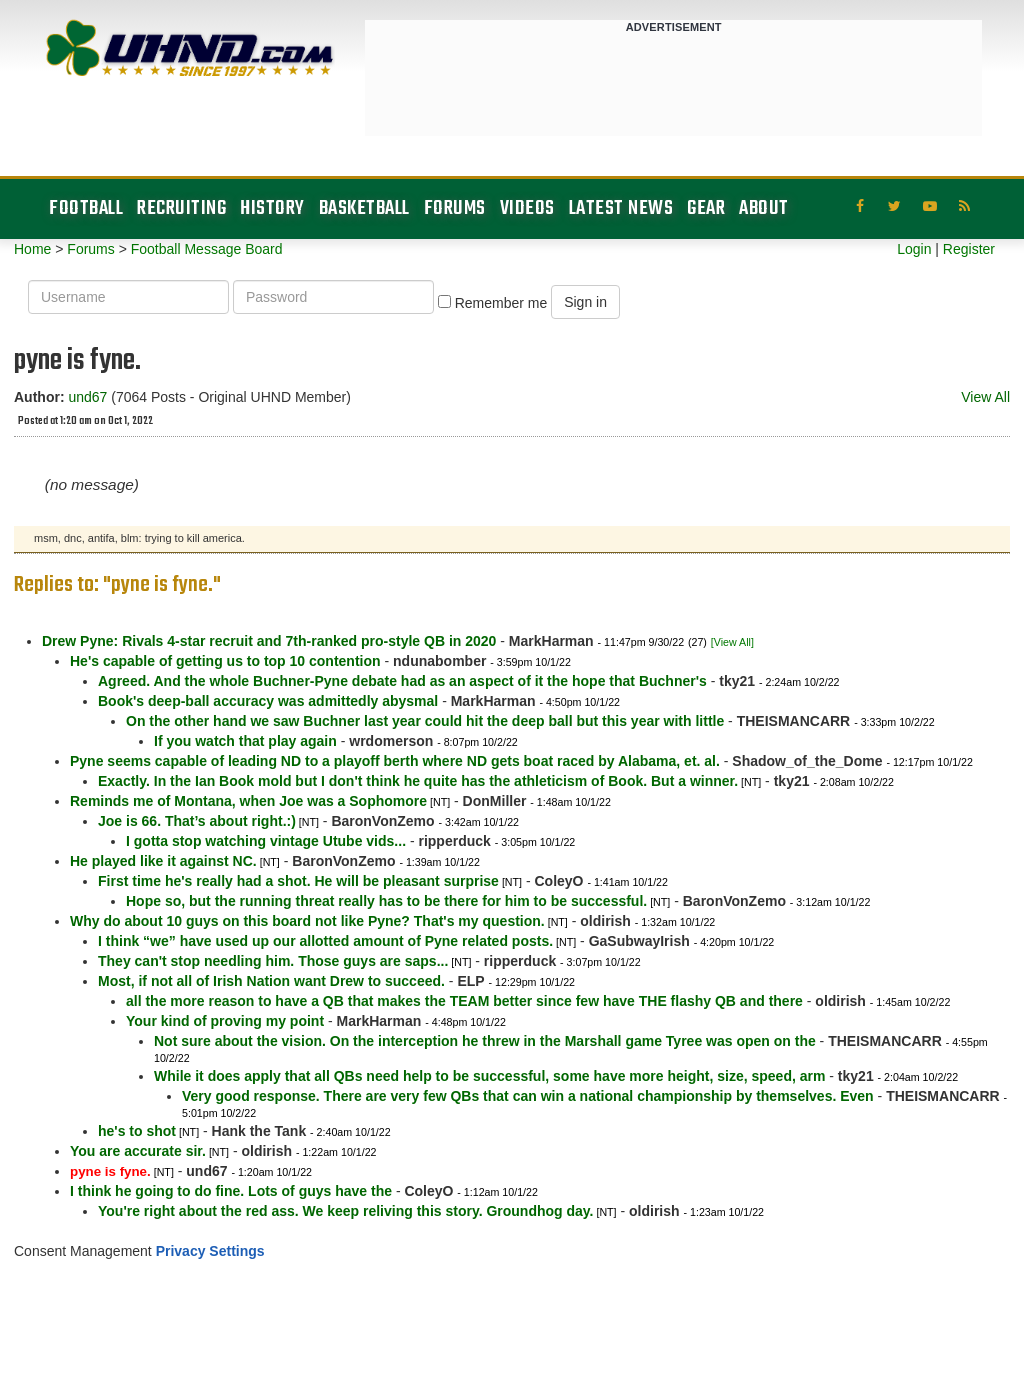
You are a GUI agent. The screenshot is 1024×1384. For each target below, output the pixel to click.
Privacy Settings (210, 1251)
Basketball (364, 208)
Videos (527, 208)
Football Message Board (207, 249)
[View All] (732, 642)
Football (86, 208)
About (764, 208)
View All (985, 397)
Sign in (585, 302)
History (272, 208)
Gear (706, 208)
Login (914, 249)
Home (32, 249)
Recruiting (181, 208)
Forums (455, 208)
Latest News (621, 208)
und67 (87, 397)
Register (969, 249)
